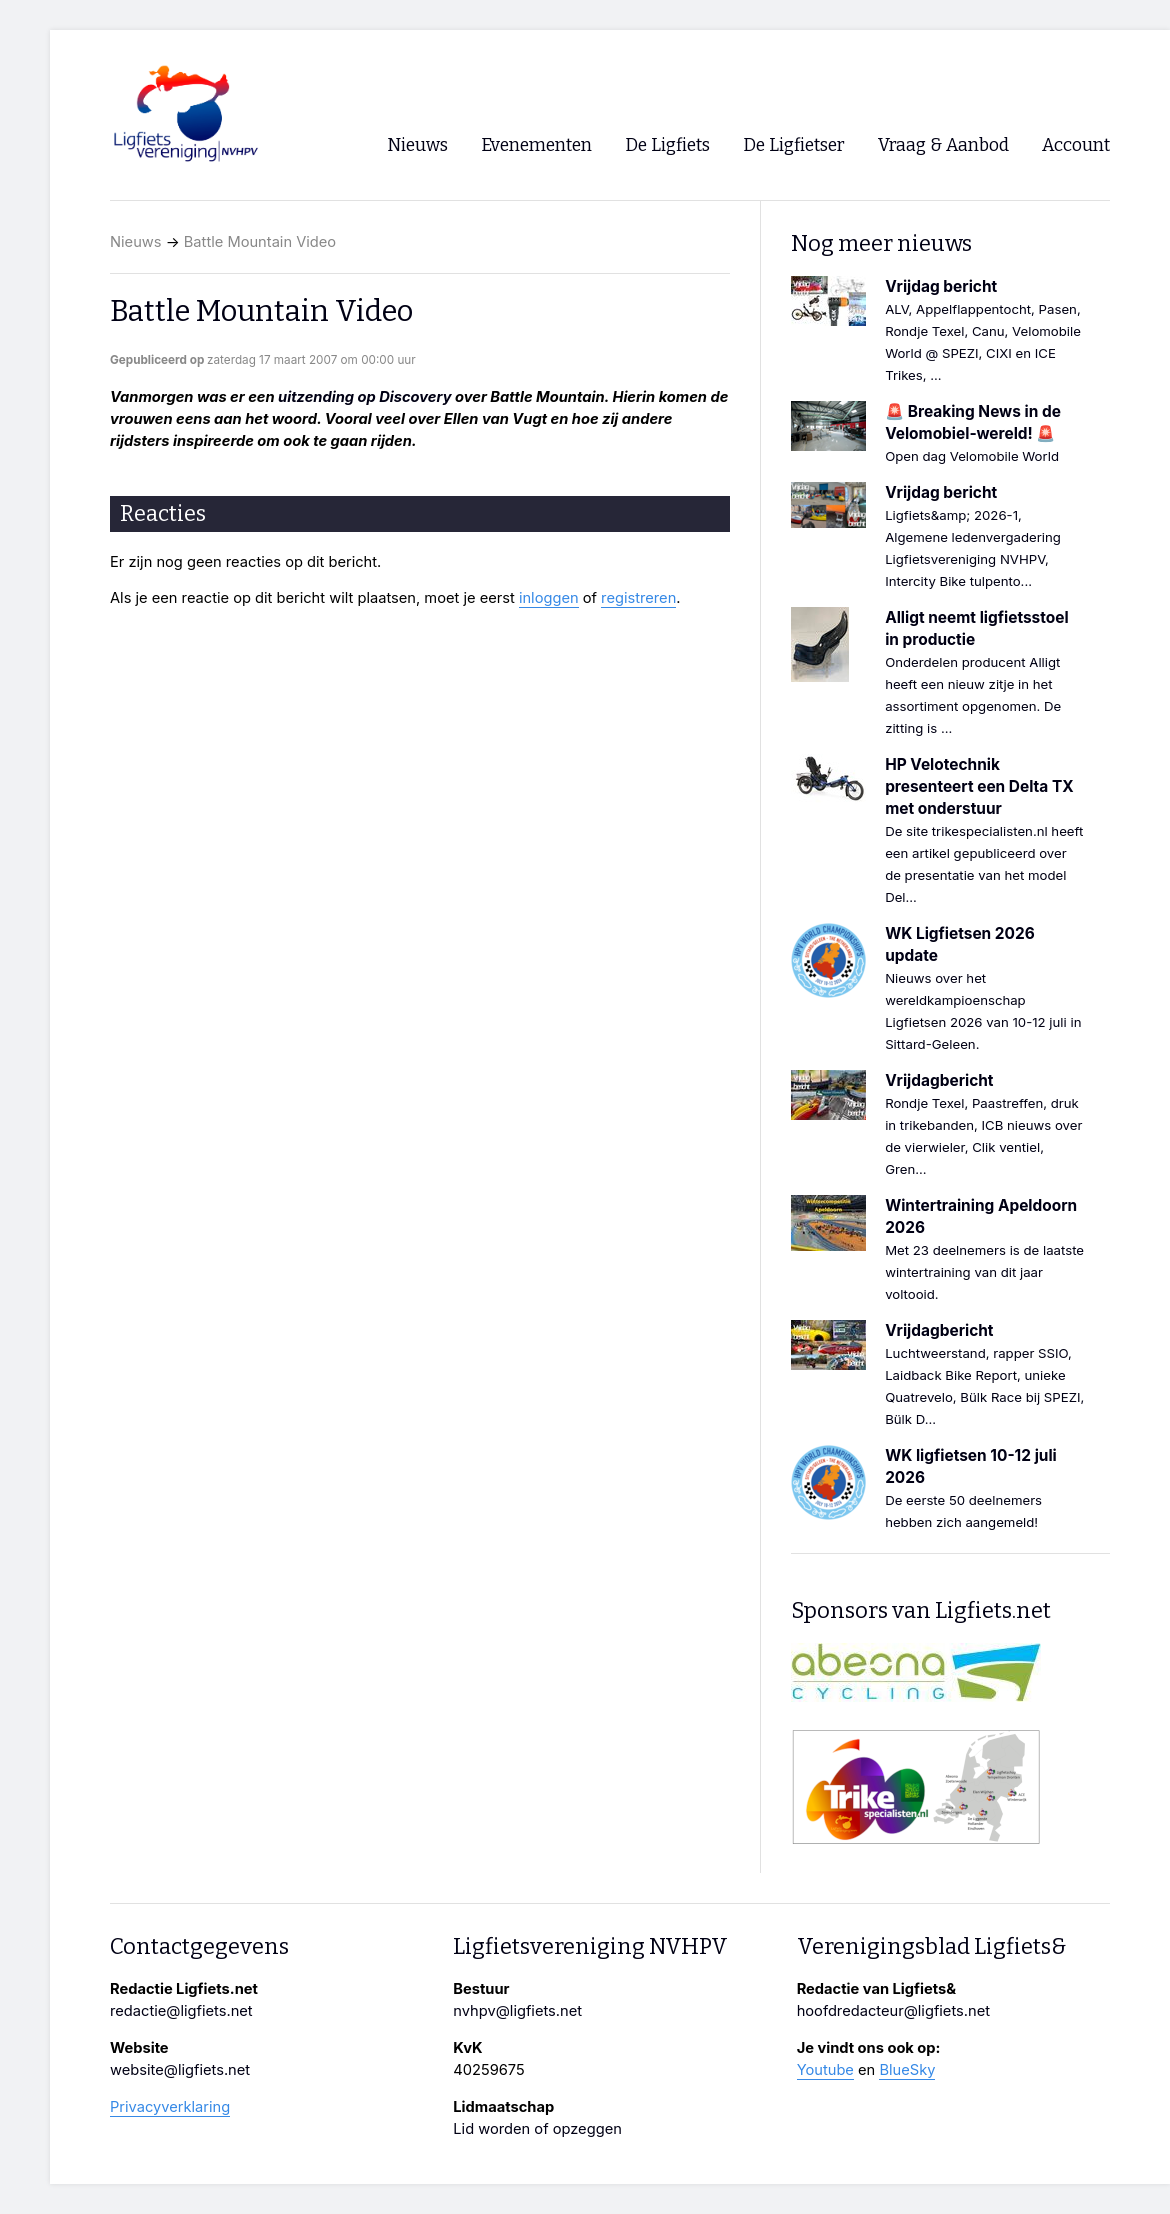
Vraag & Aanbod (943, 145)
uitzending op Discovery (364, 397)
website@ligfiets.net (180, 2070)
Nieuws (136, 242)
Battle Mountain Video (260, 242)
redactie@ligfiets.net (181, 2011)
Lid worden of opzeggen (537, 2129)
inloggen (549, 598)
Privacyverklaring (170, 2107)
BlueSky (907, 2070)
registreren (638, 598)
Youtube (825, 2070)
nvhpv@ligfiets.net (517, 2011)
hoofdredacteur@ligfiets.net (893, 2011)
